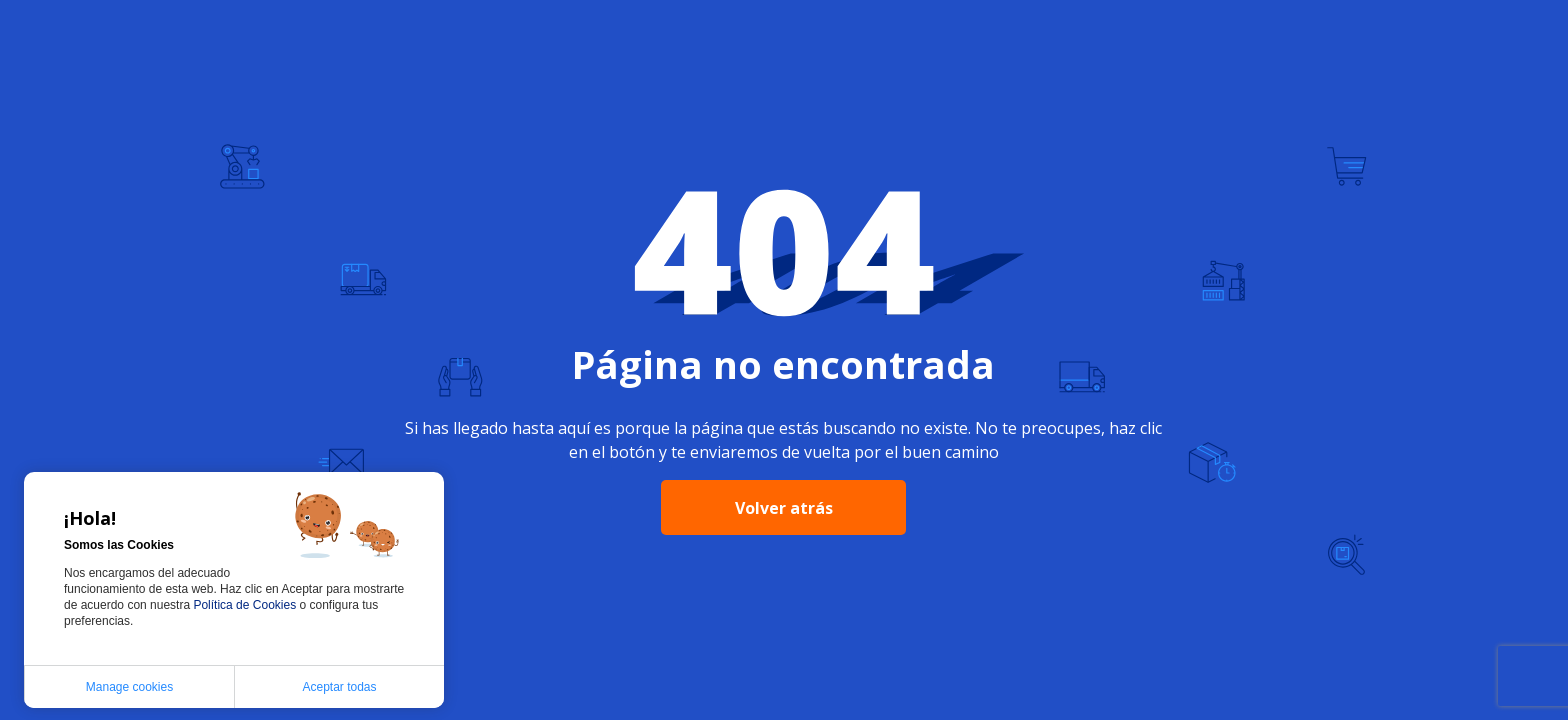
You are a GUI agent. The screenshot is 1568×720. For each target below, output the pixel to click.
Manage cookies (129, 687)
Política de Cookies (246, 605)
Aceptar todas (339, 687)
